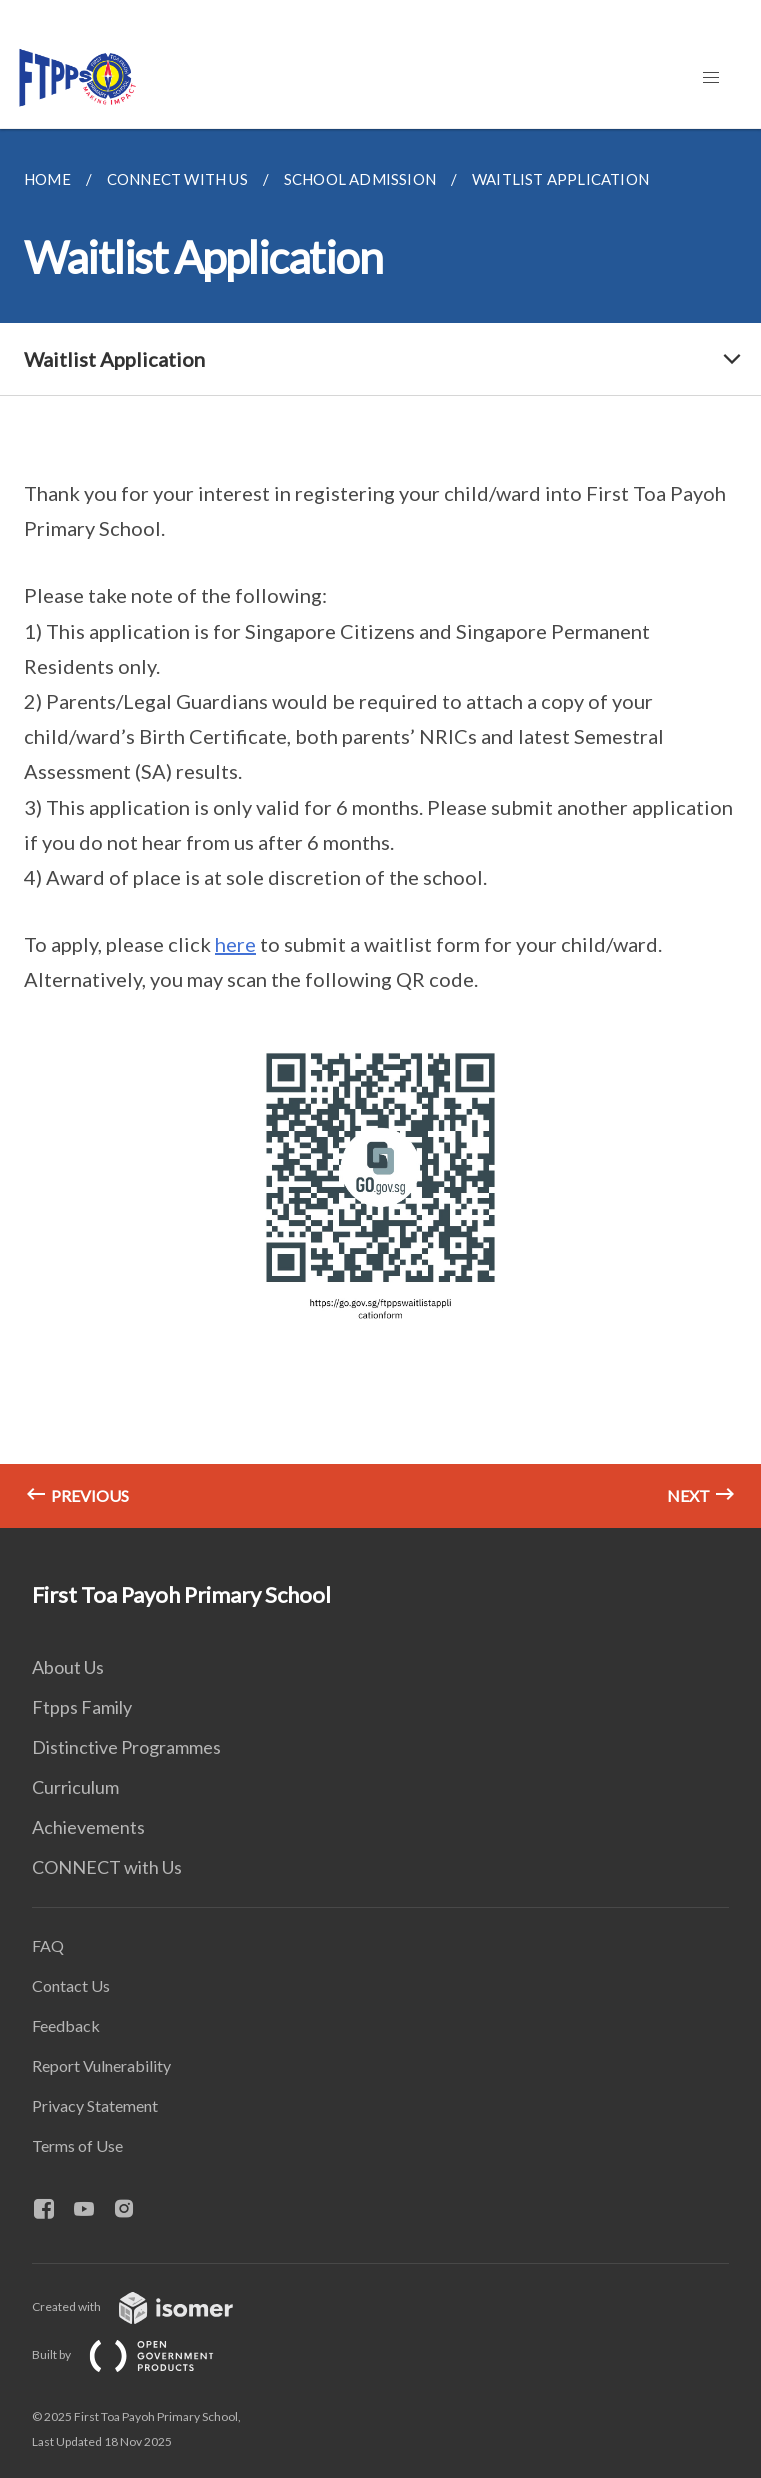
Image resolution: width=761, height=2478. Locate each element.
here (235, 944)
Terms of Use (77, 2145)
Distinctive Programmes (126, 1747)
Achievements (88, 1827)
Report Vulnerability (101, 2065)
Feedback (66, 2025)
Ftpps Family (82, 1707)
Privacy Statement (95, 2105)
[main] (380, 828)
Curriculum (75, 1787)
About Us (68, 1667)
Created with (148, 2306)
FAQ (48, 1945)
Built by (139, 2354)
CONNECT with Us (107, 1867)
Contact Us (71, 1985)
